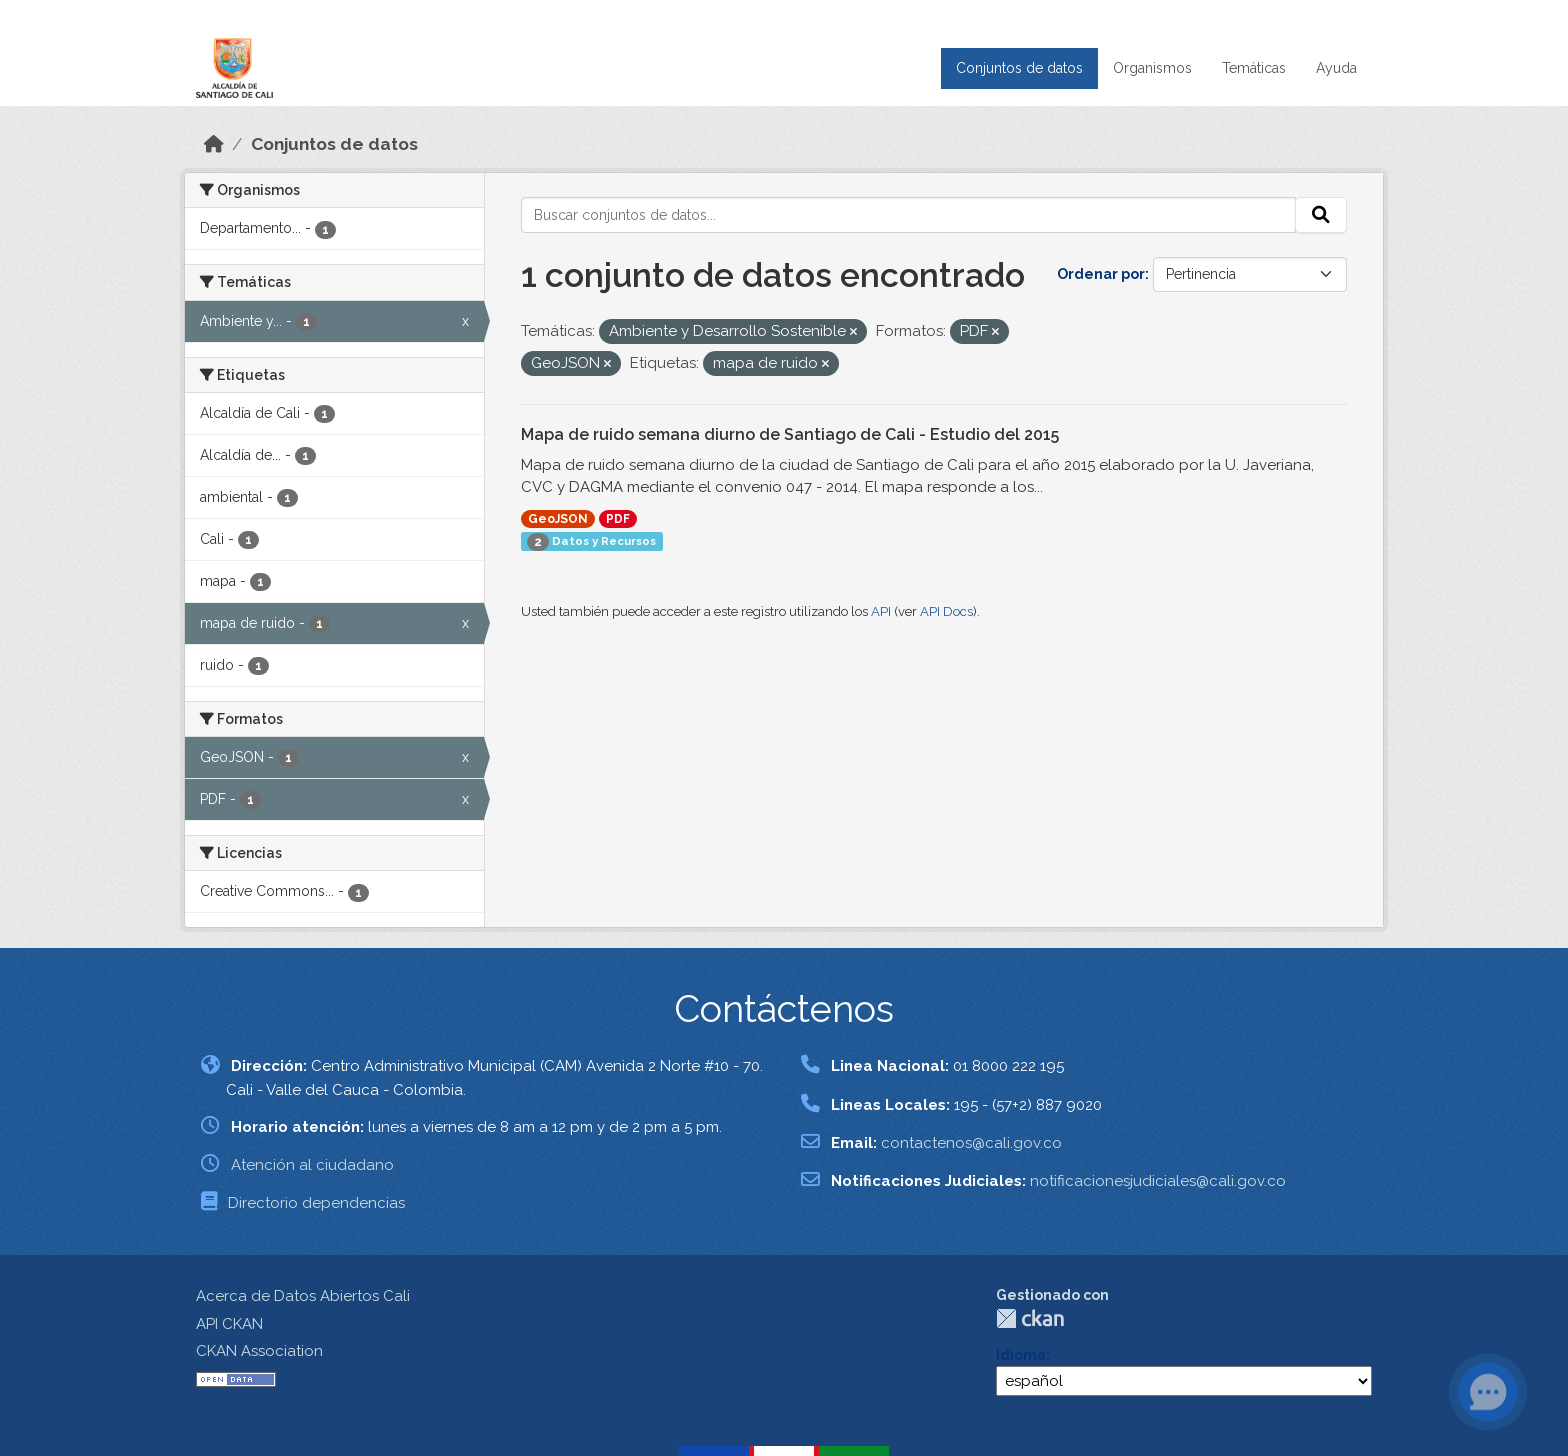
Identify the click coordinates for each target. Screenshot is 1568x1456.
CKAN (1030, 1318)
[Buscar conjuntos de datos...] (909, 215)
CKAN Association (259, 1351)
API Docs (946, 611)
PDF (618, 519)
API (881, 611)
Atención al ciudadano (312, 1165)
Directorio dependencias (316, 1203)
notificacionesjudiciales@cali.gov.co (1158, 1181)
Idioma (1021, 1355)
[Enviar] (1321, 215)
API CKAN (229, 1324)
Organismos (1152, 68)
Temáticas (1254, 68)
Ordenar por (1101, 274)
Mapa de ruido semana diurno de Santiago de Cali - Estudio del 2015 (790, 434)
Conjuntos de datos (1019, 68)
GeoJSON (558, 519)
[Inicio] (214, 144)
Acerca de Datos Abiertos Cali (303, 1296)
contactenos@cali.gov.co (971, 1143)
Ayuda (1336, 68)
